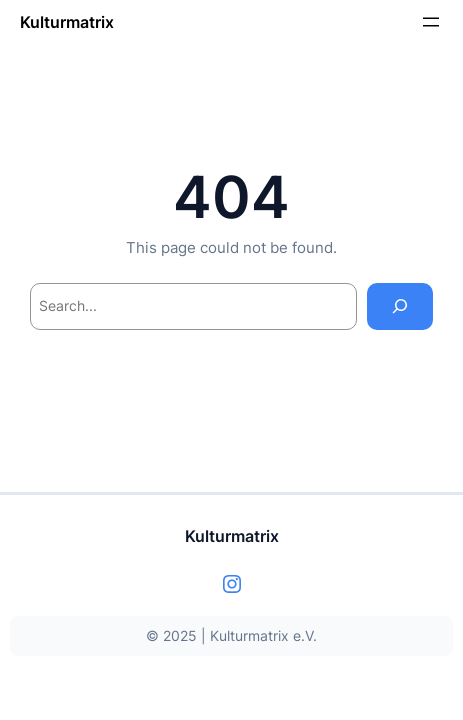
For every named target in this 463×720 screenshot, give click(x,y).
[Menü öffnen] (431, 22)
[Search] (400, 306)
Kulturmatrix (67, 22)
